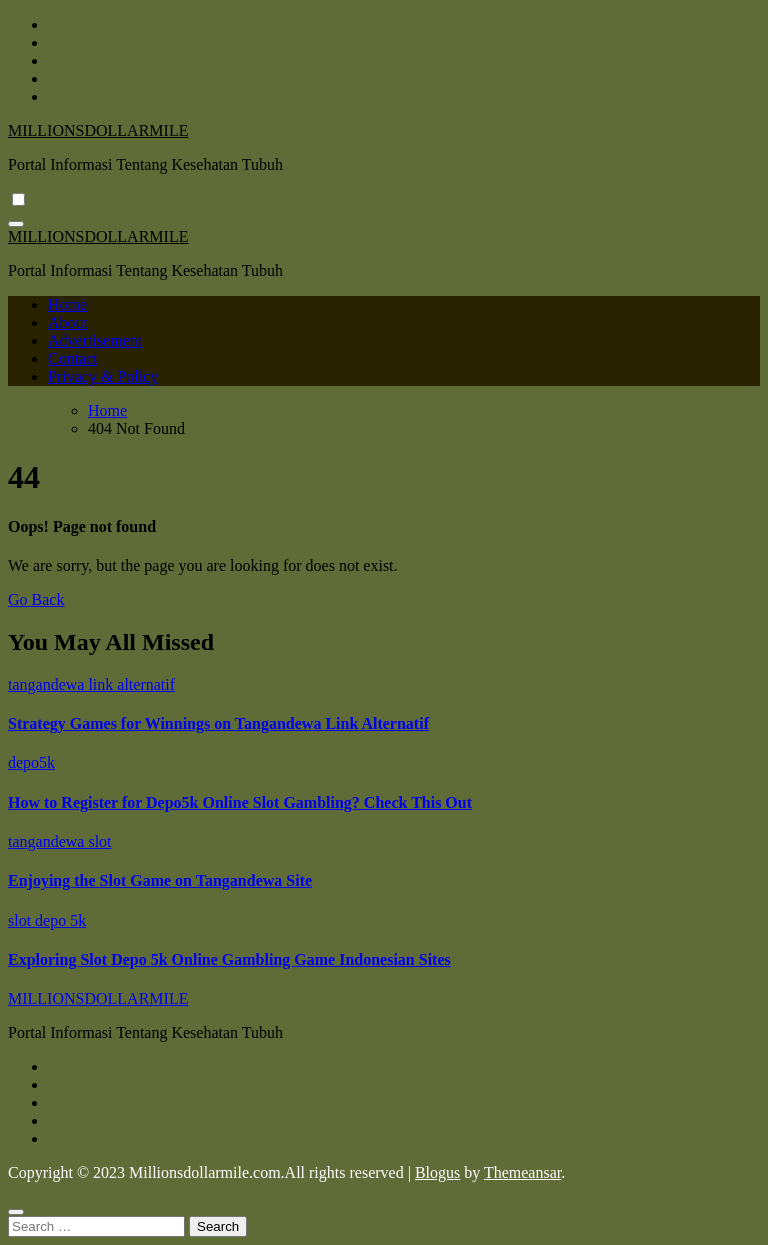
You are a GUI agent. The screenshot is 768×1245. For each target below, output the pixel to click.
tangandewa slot (60, 841)
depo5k (31, 762)
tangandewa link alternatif (91, 684)
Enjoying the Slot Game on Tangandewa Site (160, 880)
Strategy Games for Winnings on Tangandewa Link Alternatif (218, 723)
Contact (73, 358)
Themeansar (522, 1172)
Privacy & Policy (103, 376)
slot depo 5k (47, 920)
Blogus (437, 1172)
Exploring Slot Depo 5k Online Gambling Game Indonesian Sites (229, 959)
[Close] (16, 1212)
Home (67, 304)
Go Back (36, 599)
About (68, 322)
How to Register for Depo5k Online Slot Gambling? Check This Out (240, 802)
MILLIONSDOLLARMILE (98, 130)
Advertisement (95, 340)
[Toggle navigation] (16, 224)
